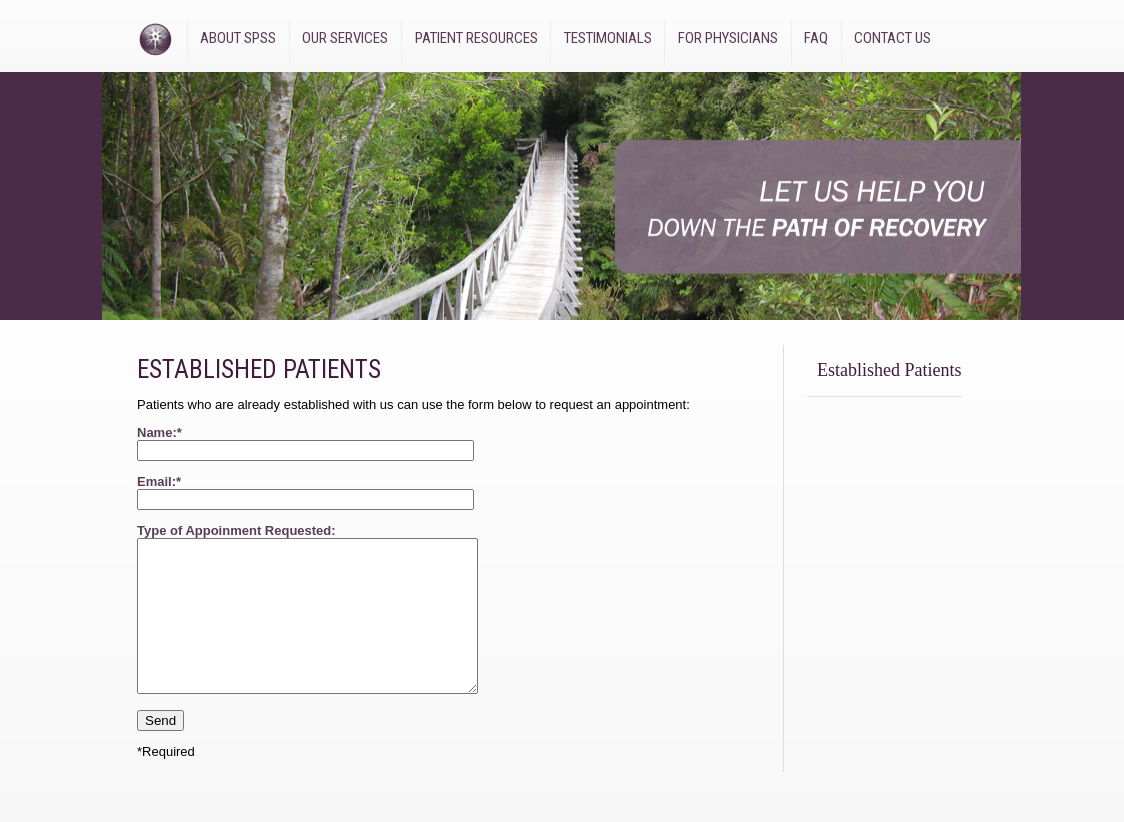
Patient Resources (476, 38)
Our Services (345, 38)
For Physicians (728, 38)
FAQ (816, 38)
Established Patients (889, 370)
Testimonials (608, 38)
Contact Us (892, 38)
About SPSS (238, 38)
